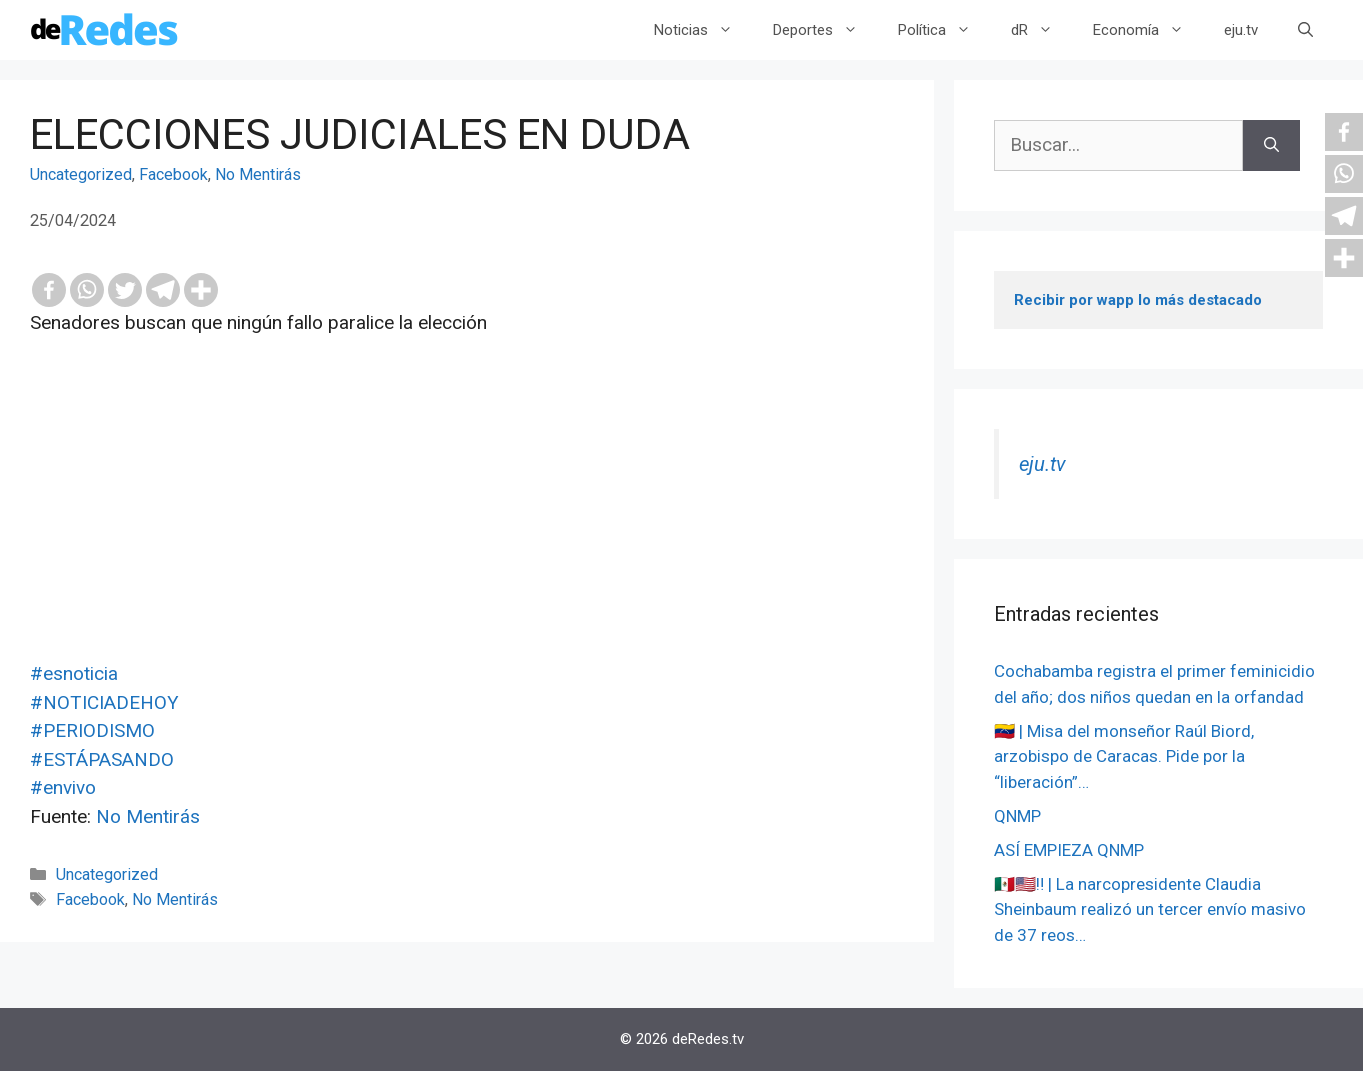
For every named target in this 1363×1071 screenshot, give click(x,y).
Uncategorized (81, 174)
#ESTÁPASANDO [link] (102, 759)
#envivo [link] (63, 787)
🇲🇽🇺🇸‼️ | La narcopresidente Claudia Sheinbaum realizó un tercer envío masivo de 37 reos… (1150, 909)
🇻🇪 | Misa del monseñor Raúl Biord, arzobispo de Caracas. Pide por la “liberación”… (1124, 756)
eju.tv (1241, 30)
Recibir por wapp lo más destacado (1138, 300)
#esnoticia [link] (74, 673)
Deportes (825, 30)
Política (944, 30)
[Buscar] (1271, 145)
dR (1042, 30)
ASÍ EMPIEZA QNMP (1069, 850)
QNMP (1017, 816)
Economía (1148, 30)
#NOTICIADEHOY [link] (104, 702)
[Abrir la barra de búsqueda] (1305, 30)
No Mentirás (258, 174)
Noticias (703, 30)
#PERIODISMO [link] (92, 730)
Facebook (173, 174)
